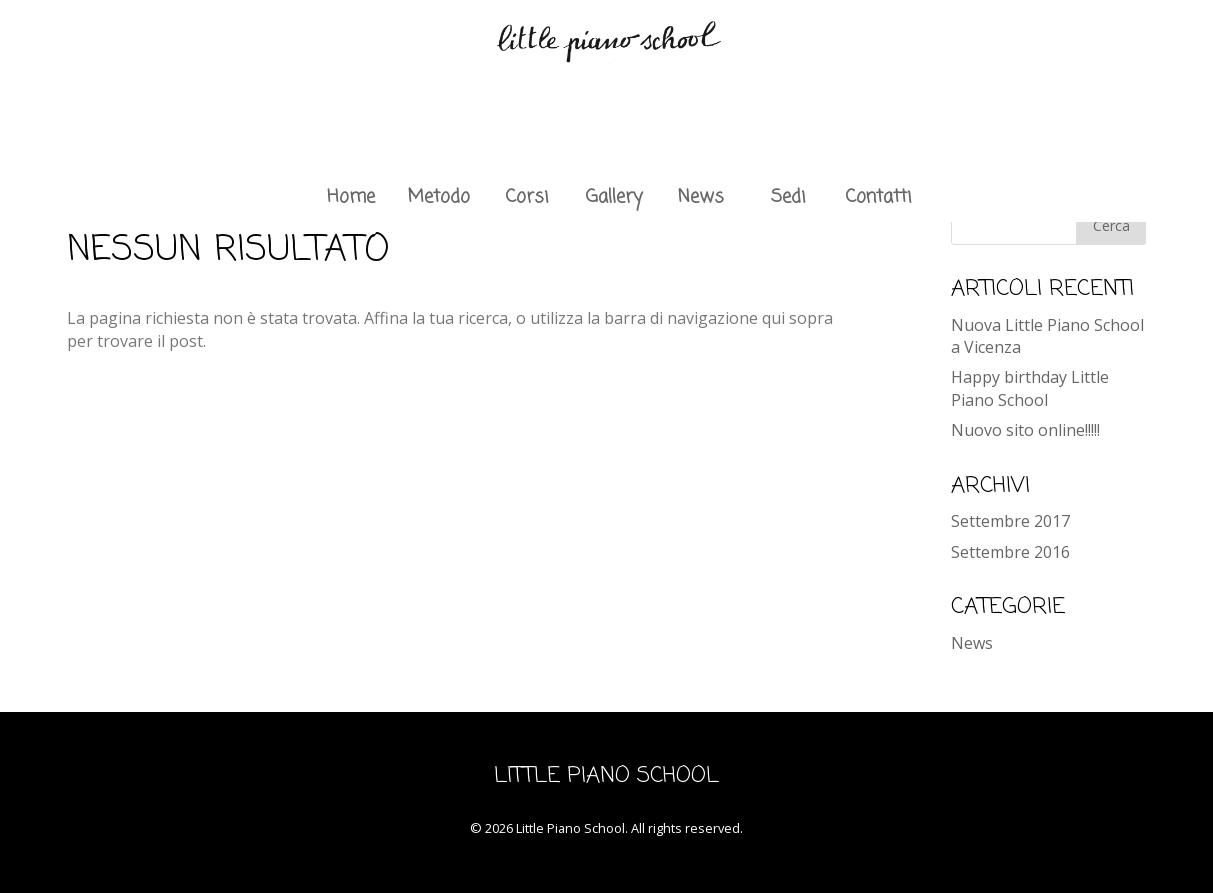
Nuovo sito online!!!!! (1025, 430)
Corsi (526, 197)
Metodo (439, 197)
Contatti (878, 197)
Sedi (788, 197)
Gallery (614, 197)
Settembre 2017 (1010, 521)
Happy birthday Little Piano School (1030, 388)
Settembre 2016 (1010, 552)
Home (351, 197)
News (701, 197)
